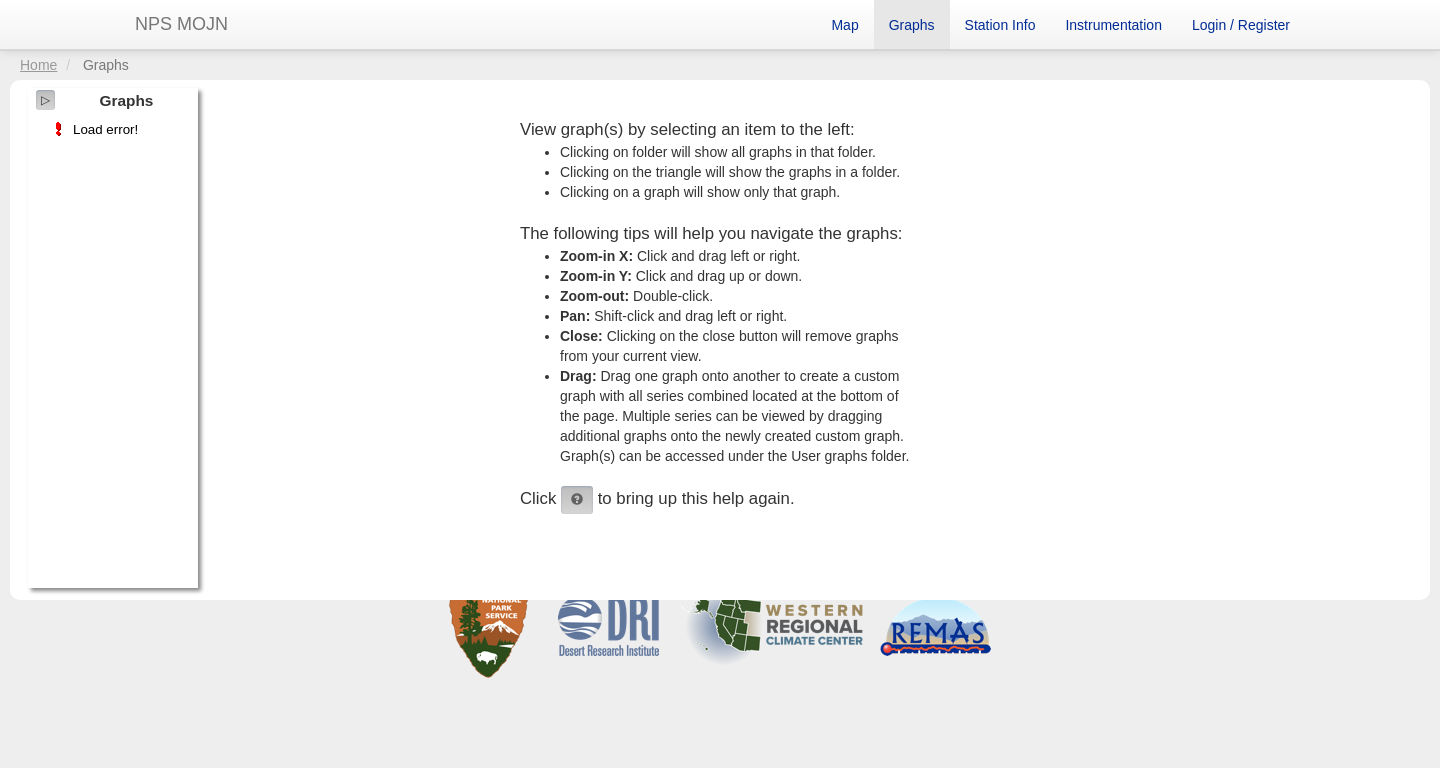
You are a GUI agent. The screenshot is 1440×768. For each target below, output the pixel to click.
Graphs (912, 25)
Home (38, 65)
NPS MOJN (181, 24)
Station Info (1000, 25)
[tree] (113, 129)
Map (844, 25)
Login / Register (1241, 25)
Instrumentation (1113, 25)
